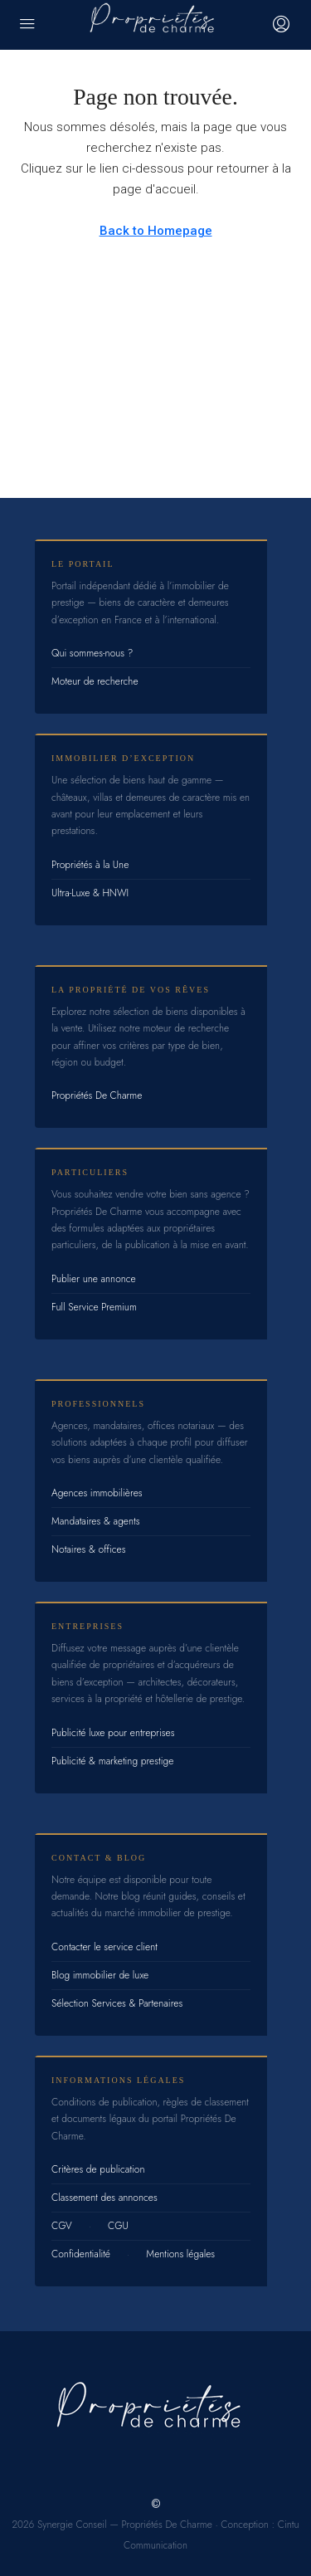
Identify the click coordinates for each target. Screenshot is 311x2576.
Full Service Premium (94, 1307)
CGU (118, 2225)
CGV (61, 2225)
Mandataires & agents (95, 1521)
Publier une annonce (93, 1278)
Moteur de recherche (94, 681)
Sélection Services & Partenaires (116, 2003)
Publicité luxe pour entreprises (113, 1732)
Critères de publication (97, 2169)
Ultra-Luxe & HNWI (90, 893)
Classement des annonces (104, 2197)
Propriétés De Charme (96, 1095)
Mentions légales (180, 2254)
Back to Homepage (156, 230)
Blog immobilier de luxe (99, 1975)
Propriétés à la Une (90, 864)
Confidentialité (80, 2254)
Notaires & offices (88, 1549)
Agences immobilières (97, 1493)
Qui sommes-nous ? (92, 653)
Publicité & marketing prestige (112, 1761)
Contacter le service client (104, 1946)
